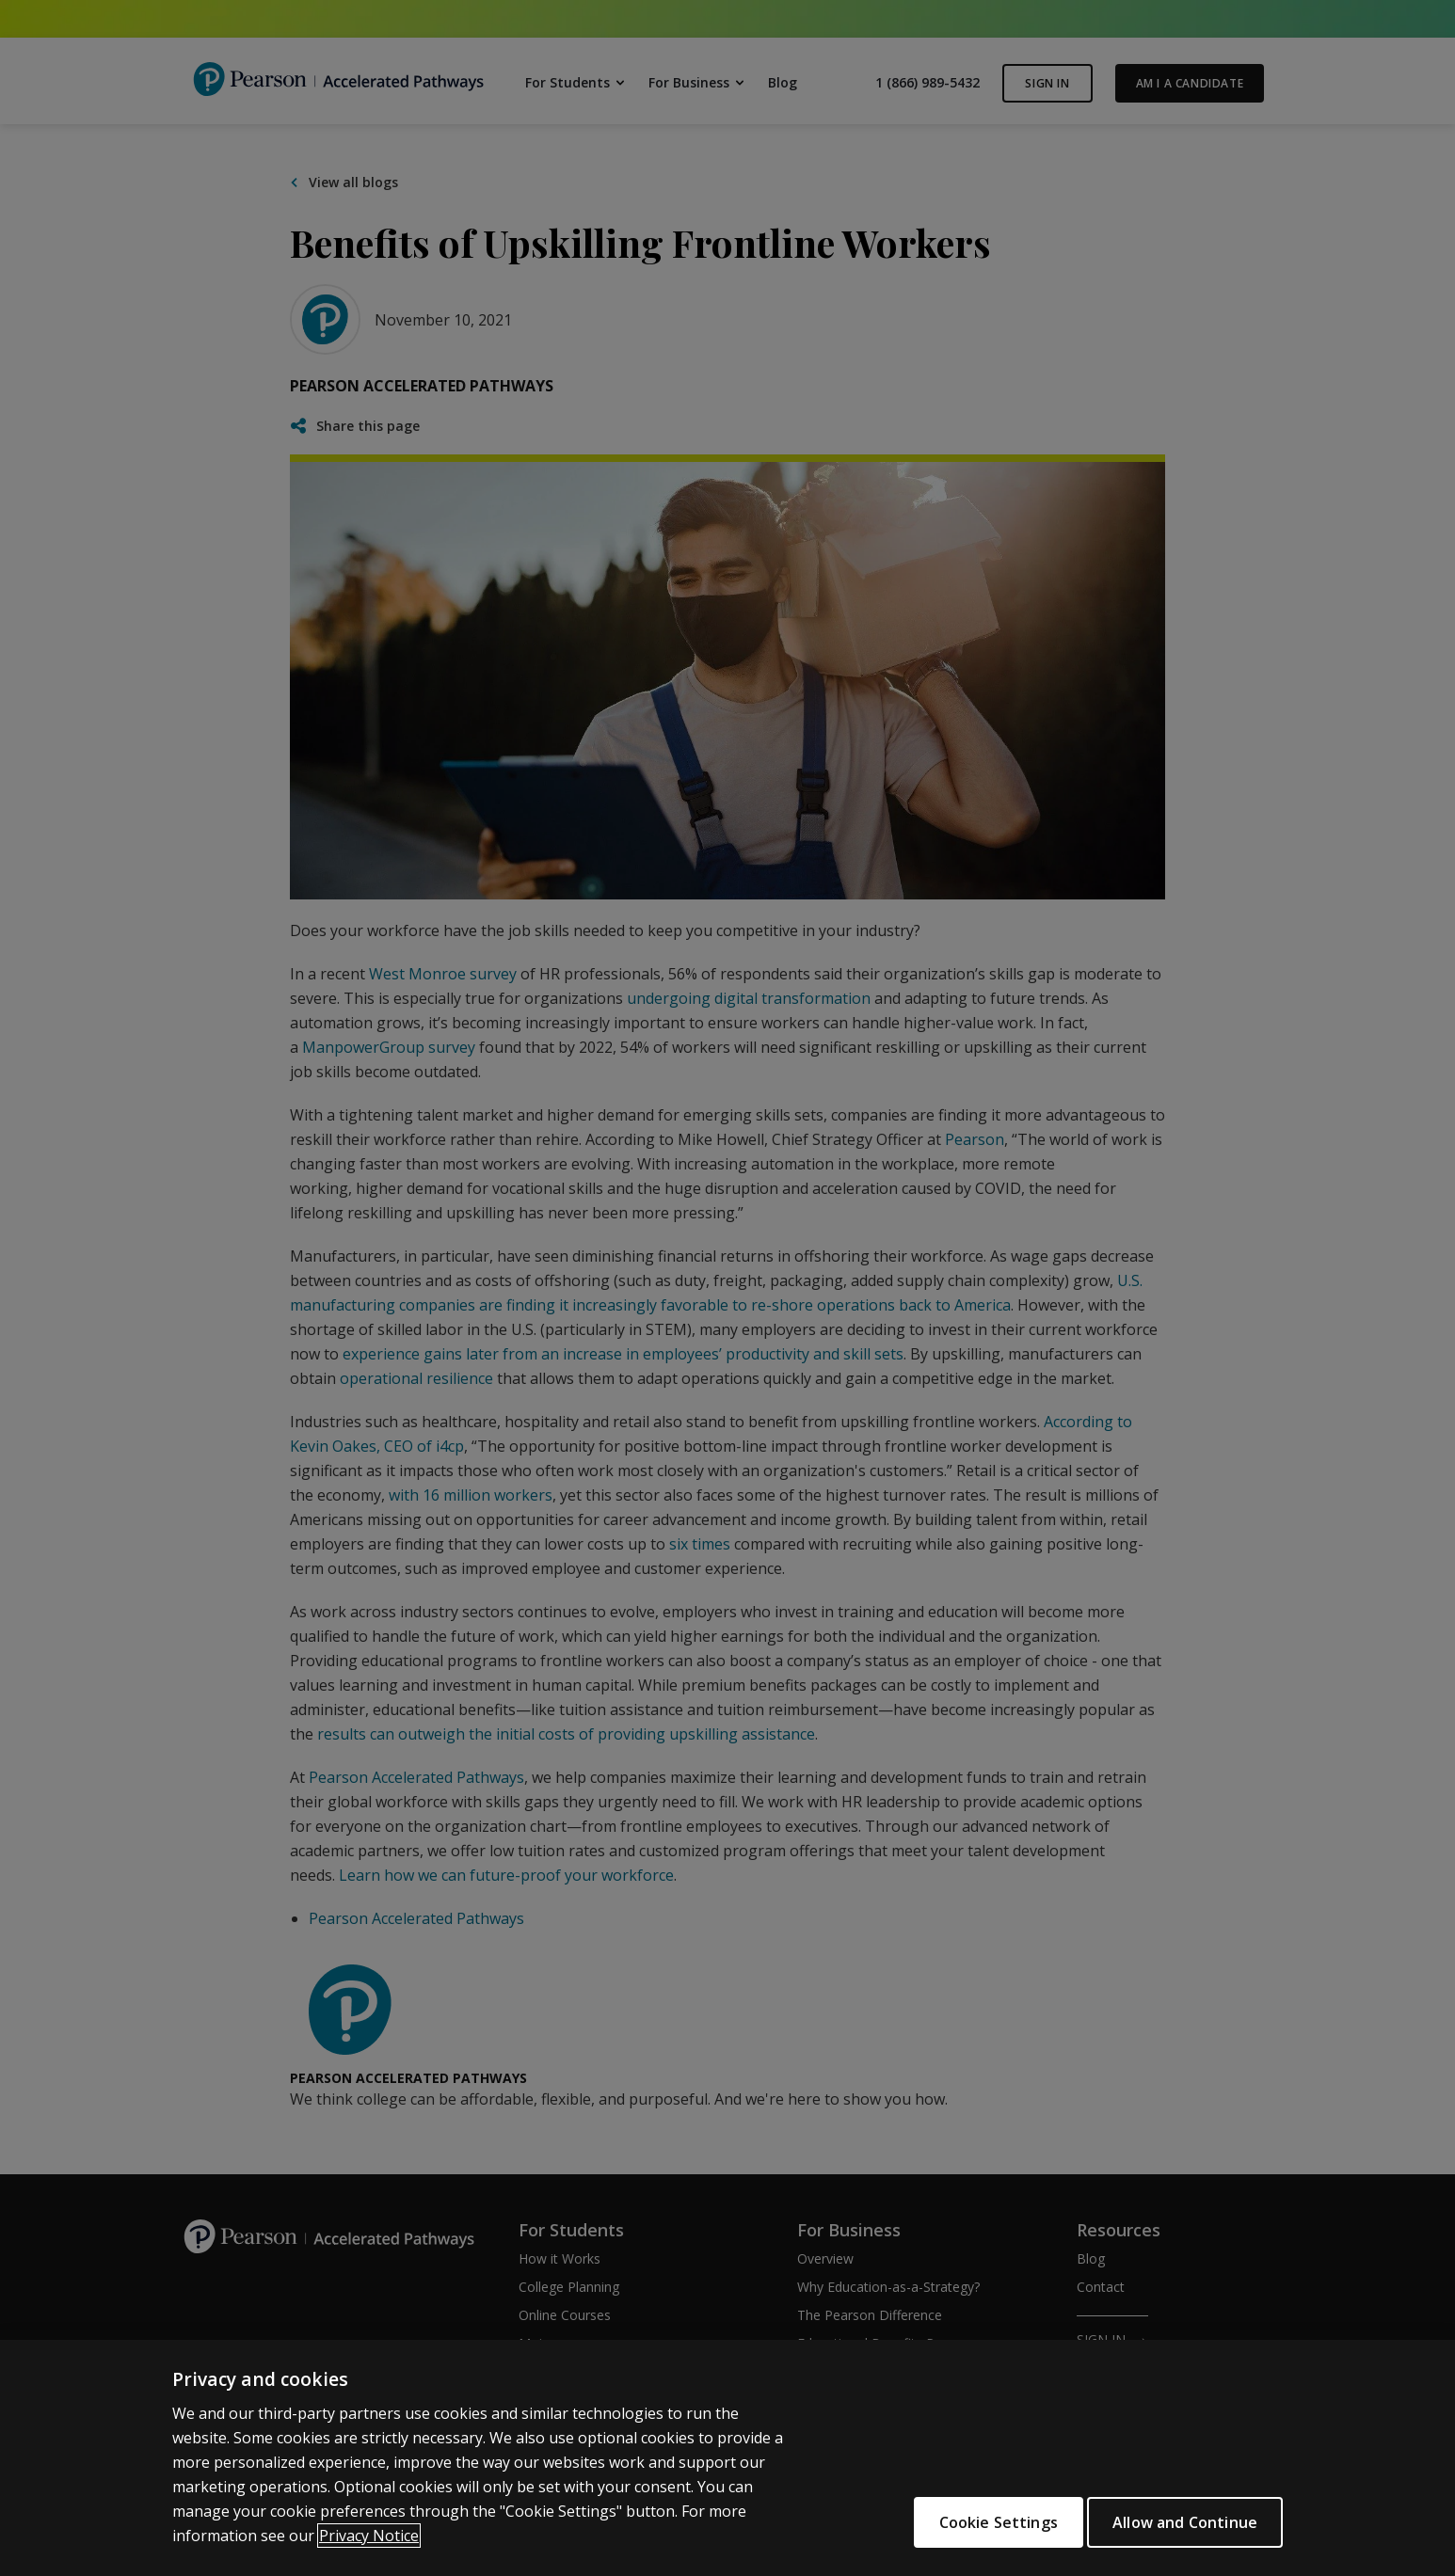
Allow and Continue (1184, 2522)
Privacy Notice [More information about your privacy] (369, 2535)
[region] (727, 2458)
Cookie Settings (979, 2522)
